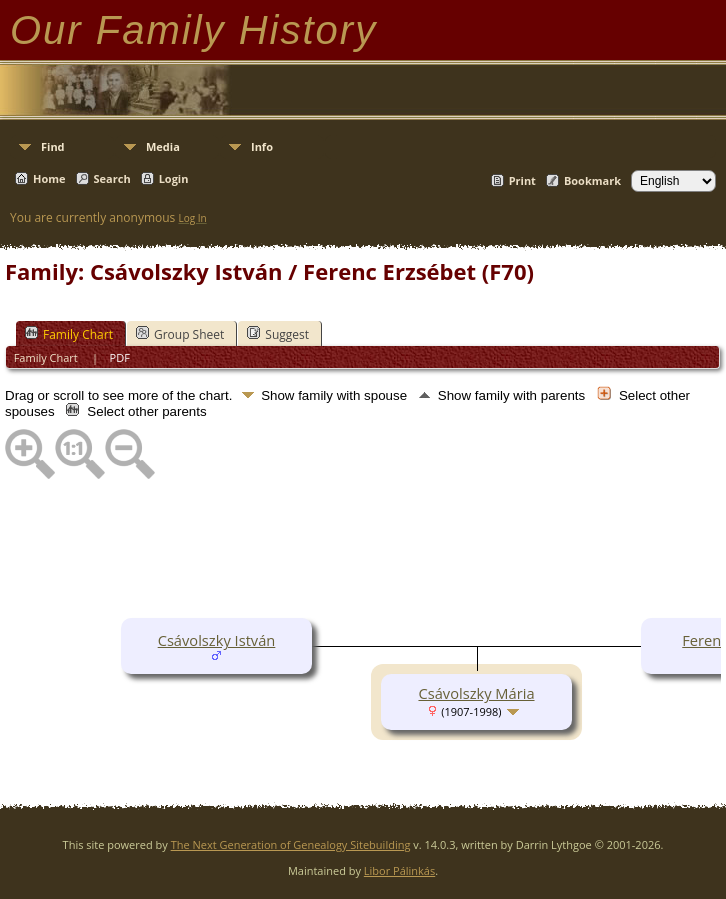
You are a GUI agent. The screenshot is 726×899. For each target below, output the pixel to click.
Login (174, 178)
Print (522, 180)
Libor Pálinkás (399, 870)
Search (112, 178)
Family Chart (69, 334)
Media (163, 146)
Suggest (278, 334)
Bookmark (592, 180)
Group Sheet (180, 334)
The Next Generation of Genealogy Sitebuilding (291, 844)
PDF (120, 357)
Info (262, 146)
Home (49, 178)
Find (53, 146)
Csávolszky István (217, 640)
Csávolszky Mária (476, 693)
